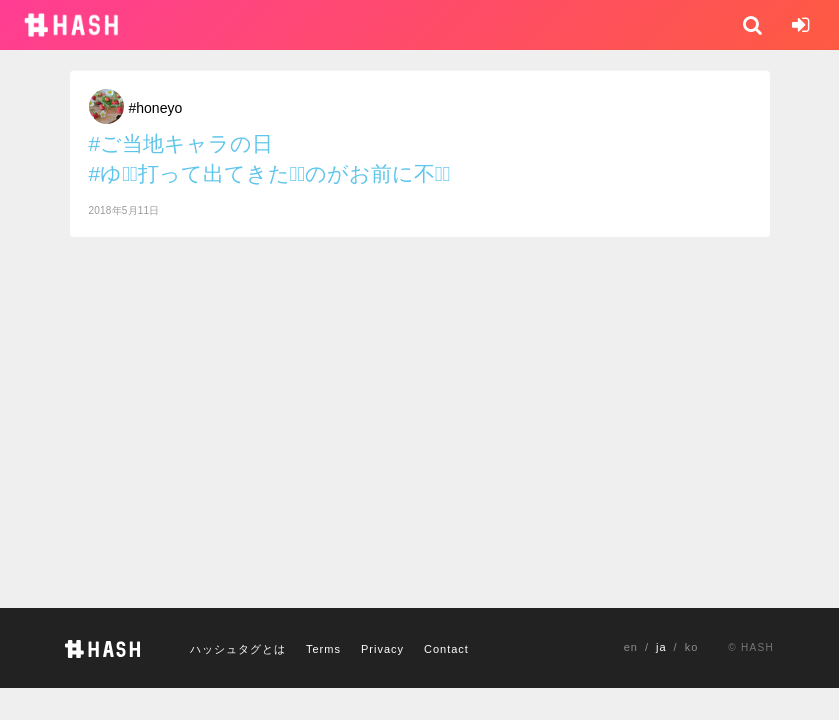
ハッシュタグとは (238, 649)
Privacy (382, 649)
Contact (446, 649)
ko (692, 647)
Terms (323, 649)
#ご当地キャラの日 (181, 143)
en (631, 647)
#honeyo (156, 108)
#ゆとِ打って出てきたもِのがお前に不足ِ (270, 173)
